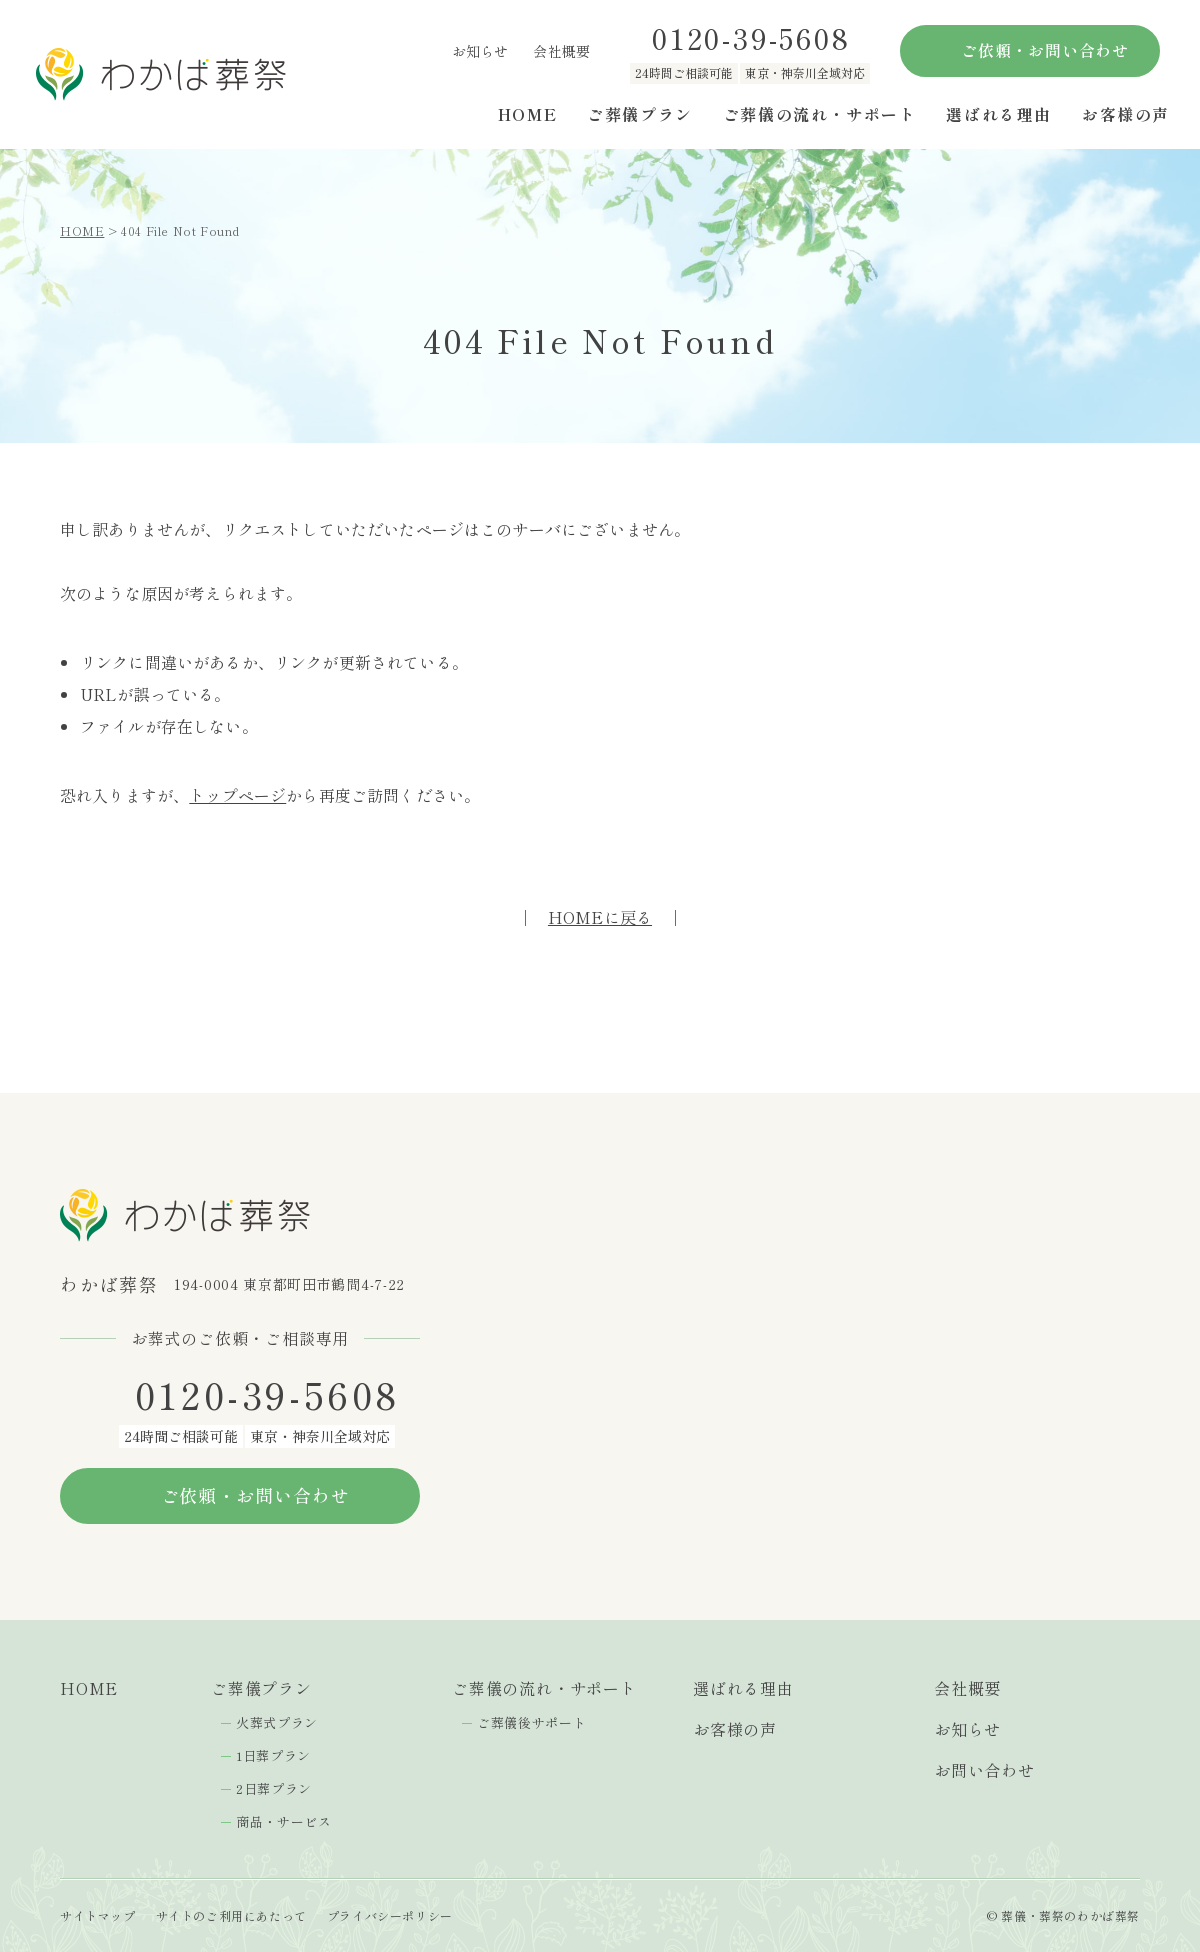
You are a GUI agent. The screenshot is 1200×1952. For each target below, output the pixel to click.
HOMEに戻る (600, 917)
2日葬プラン (274, 1788)
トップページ (237, 795)
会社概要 (561, 51)
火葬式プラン (277, 1722)
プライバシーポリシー (390, 1915)
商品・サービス (284, 1821)
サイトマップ (98, 1915)
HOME (527, 114)
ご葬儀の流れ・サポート (820, 114)
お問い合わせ (984, 1770)
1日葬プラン (273, 1755)
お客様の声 (1126, 114)
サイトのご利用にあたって (231, 1915)
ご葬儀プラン (640, 114)
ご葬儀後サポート (531, 1722)
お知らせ (480, 51)
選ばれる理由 (999, 114)
